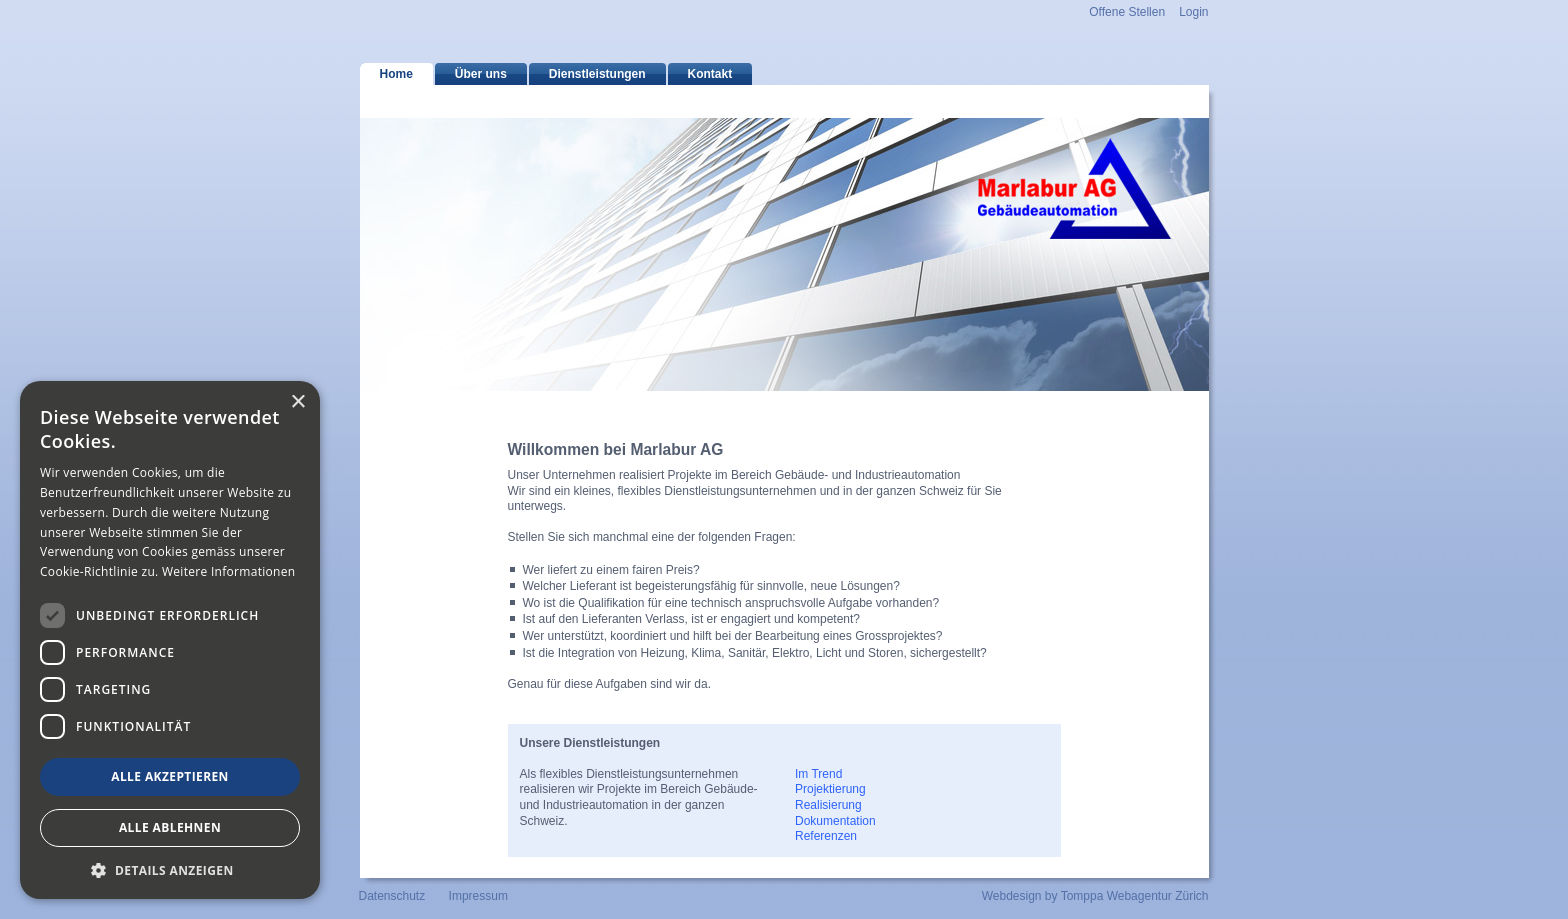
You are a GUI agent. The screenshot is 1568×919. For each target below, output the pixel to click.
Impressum (478, 896)
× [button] (297, 402)
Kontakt (710, 74)
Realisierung (828, 805)
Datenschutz (392, 896)
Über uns (481, 74)
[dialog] (170, 640)
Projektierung (830, 789)
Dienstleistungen (597, 74)
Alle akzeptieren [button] (170, 776)
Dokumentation (835, 821)
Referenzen (826, 836)
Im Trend (818, 774)
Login (1193, 12)
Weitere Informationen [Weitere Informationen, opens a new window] (229, 571)
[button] (170, 869)
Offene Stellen (1127, 12)
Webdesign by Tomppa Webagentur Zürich (1095, 896)
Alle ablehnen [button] (170, 827)
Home (396, 74)
